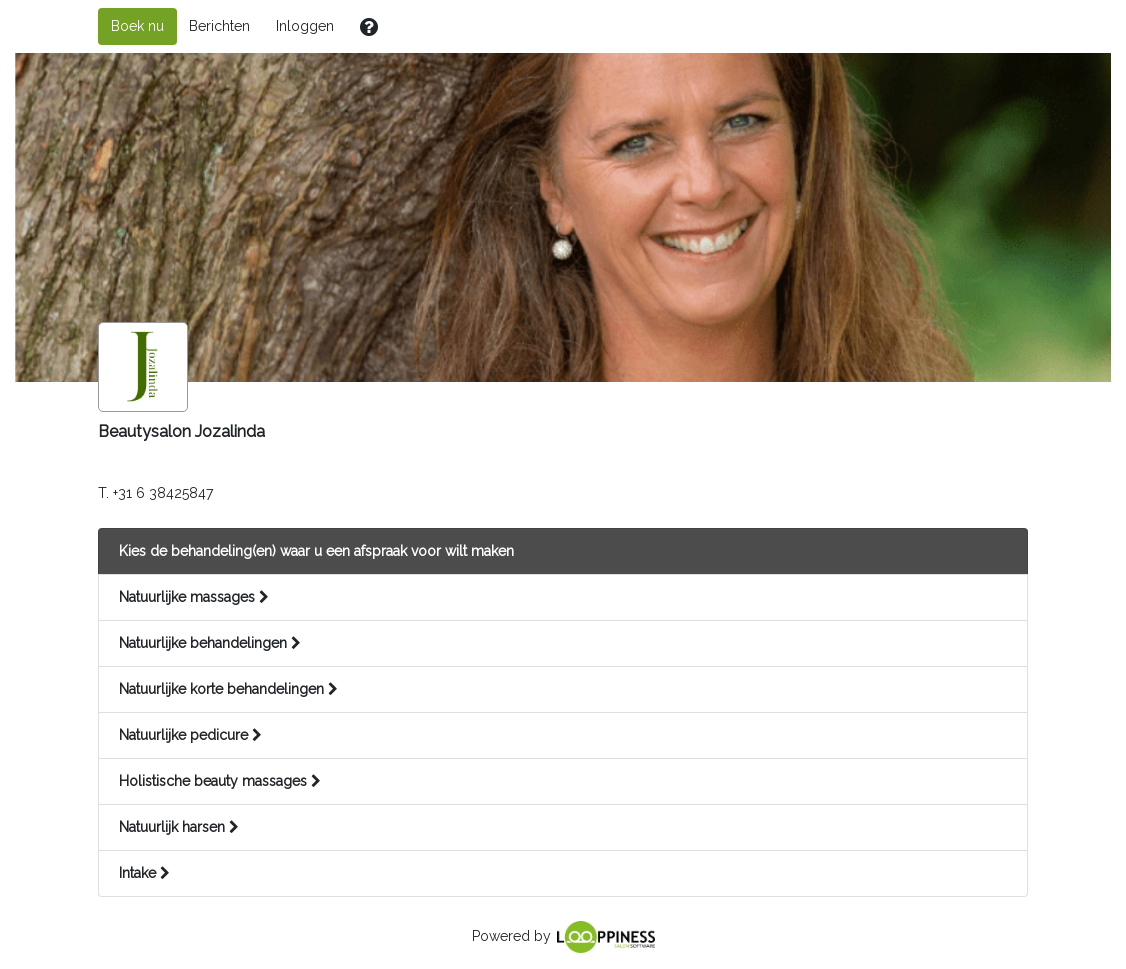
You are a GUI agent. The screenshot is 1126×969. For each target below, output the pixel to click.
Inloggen (305, 26)
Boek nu (137, 26)
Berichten (219, 26)
